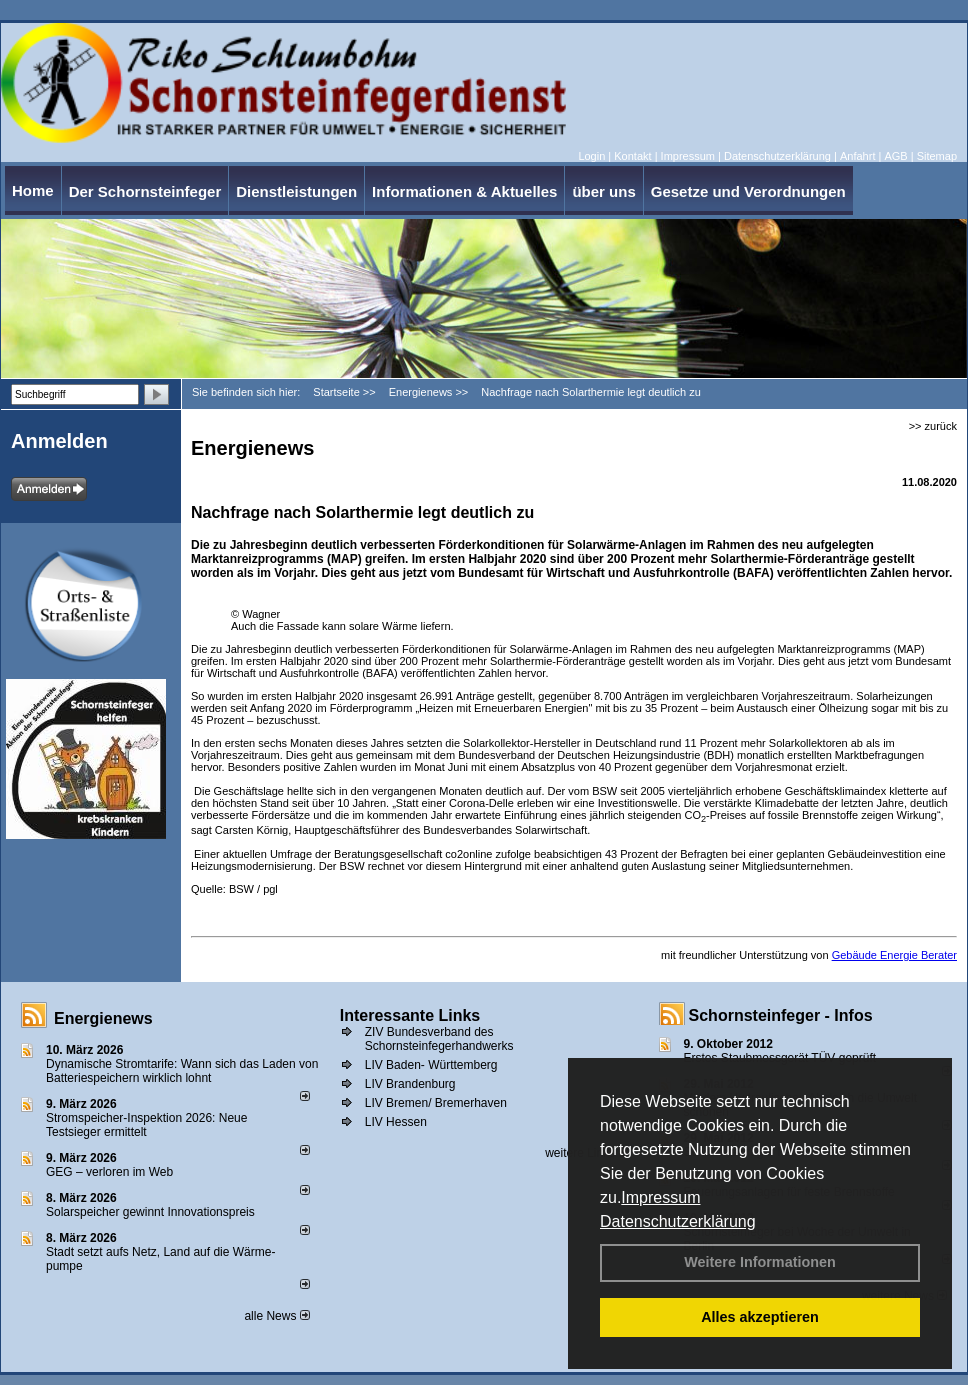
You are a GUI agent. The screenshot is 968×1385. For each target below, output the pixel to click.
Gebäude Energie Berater (894, 955)
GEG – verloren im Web (109, 1172)
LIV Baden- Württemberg (431, 1065)
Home (33, 190)
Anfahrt (857, 156)
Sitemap (937, 156)
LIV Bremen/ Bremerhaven (436, 1103)
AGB (895, 156)
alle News (276, 1316)
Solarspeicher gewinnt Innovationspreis (150, 1212)
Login (591, 156)
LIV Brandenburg (410, 1084)
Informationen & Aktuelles (464, 191)
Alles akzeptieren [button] (760, 1317)
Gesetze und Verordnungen (748, 191)
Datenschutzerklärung (678, 1221)
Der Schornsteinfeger (145, 191)
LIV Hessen (396, 1122)
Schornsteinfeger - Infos (781, 1015)
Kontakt (632, 156)
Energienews (103, 1018)
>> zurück (933, 426)
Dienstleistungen (296, 191)
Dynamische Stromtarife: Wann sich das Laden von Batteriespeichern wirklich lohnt (182, 1071)
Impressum (660, 1197)
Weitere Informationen (760, 1262)
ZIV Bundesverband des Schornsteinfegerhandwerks (439, 1039)
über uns (603, 191)
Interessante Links (410, 1015)
